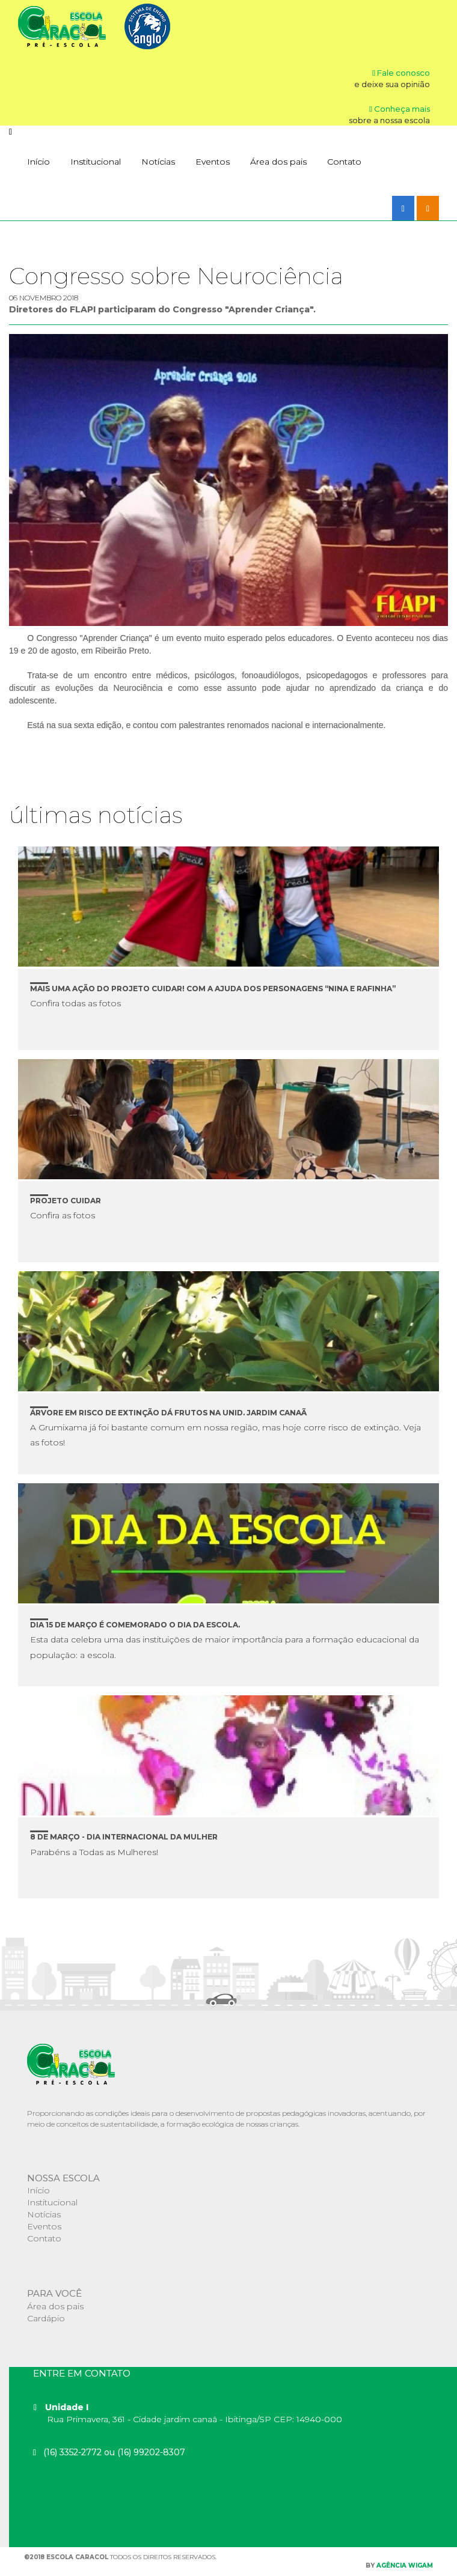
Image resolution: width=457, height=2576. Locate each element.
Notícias (158, 161)
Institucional (95, 161)
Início (38, 161)
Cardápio (46, 2318)
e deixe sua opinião (392, 84)
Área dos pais (278, 161)
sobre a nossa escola (389, 120)
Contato (344, 161)
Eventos (212, 161)
